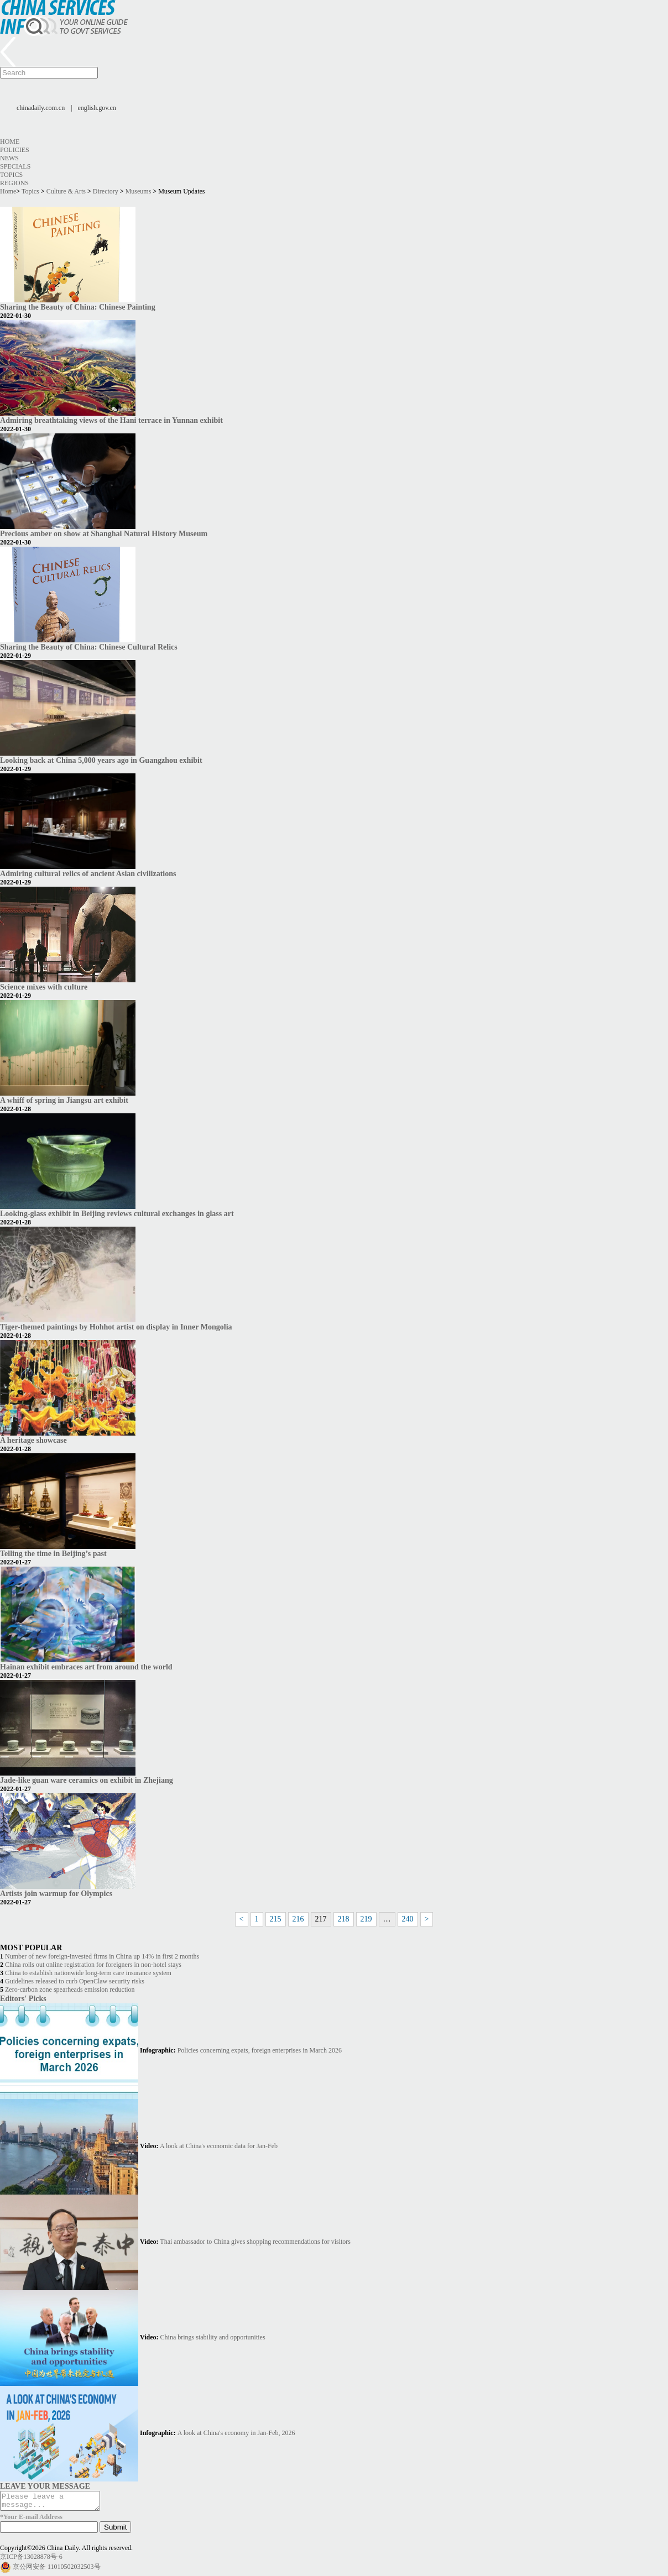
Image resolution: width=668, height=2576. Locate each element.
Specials (15, 166)
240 (408, 1919)
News (9, 158)
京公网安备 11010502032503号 (57, 2570)
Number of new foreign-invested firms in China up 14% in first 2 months (102, 1956)
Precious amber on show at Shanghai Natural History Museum (103, 533)
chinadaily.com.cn (41, 108)
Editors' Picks (23, 1998)
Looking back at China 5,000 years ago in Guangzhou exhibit (101, 760)
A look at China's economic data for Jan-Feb (219, 2146)
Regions (14, 183)
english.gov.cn (97, 108)
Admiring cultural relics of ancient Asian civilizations (88, 873)
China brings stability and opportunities (212, 2337)
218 (343, 1919)
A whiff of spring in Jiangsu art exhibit (64, 1100)
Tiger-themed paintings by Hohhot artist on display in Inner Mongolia (116, 1326)
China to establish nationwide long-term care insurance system (88, 1973)
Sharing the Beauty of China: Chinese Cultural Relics (89, 646)
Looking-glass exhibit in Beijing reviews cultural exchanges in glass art (117, 1213)
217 (321, 1919)
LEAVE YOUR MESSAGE (45, 2485)
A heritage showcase (33, 1440)
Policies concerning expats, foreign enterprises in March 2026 (260, 2050)
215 (275, 1919)
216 (298, 1919)
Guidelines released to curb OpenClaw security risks (74, 1981)
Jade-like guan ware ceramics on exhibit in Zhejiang (86, 1780)
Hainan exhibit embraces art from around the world (86, 1666)
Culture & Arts (66, 191)
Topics (11, 175)
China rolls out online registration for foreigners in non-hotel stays (93, 1964)
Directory (105, 191)
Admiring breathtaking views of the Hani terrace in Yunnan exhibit (111, 420)
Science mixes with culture (43, 986)
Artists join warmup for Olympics (56, 1893)
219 (366, 1919)
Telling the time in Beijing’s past (53, 1553)
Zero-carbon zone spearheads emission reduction (70, 1989)
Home (9, 141)
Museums (139, 191)
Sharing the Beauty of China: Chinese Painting (77, 306)
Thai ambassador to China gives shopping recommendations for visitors (255, 2241)
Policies (14, 150)
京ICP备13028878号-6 (31, 2560)
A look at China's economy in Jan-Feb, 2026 (236, 2433)
